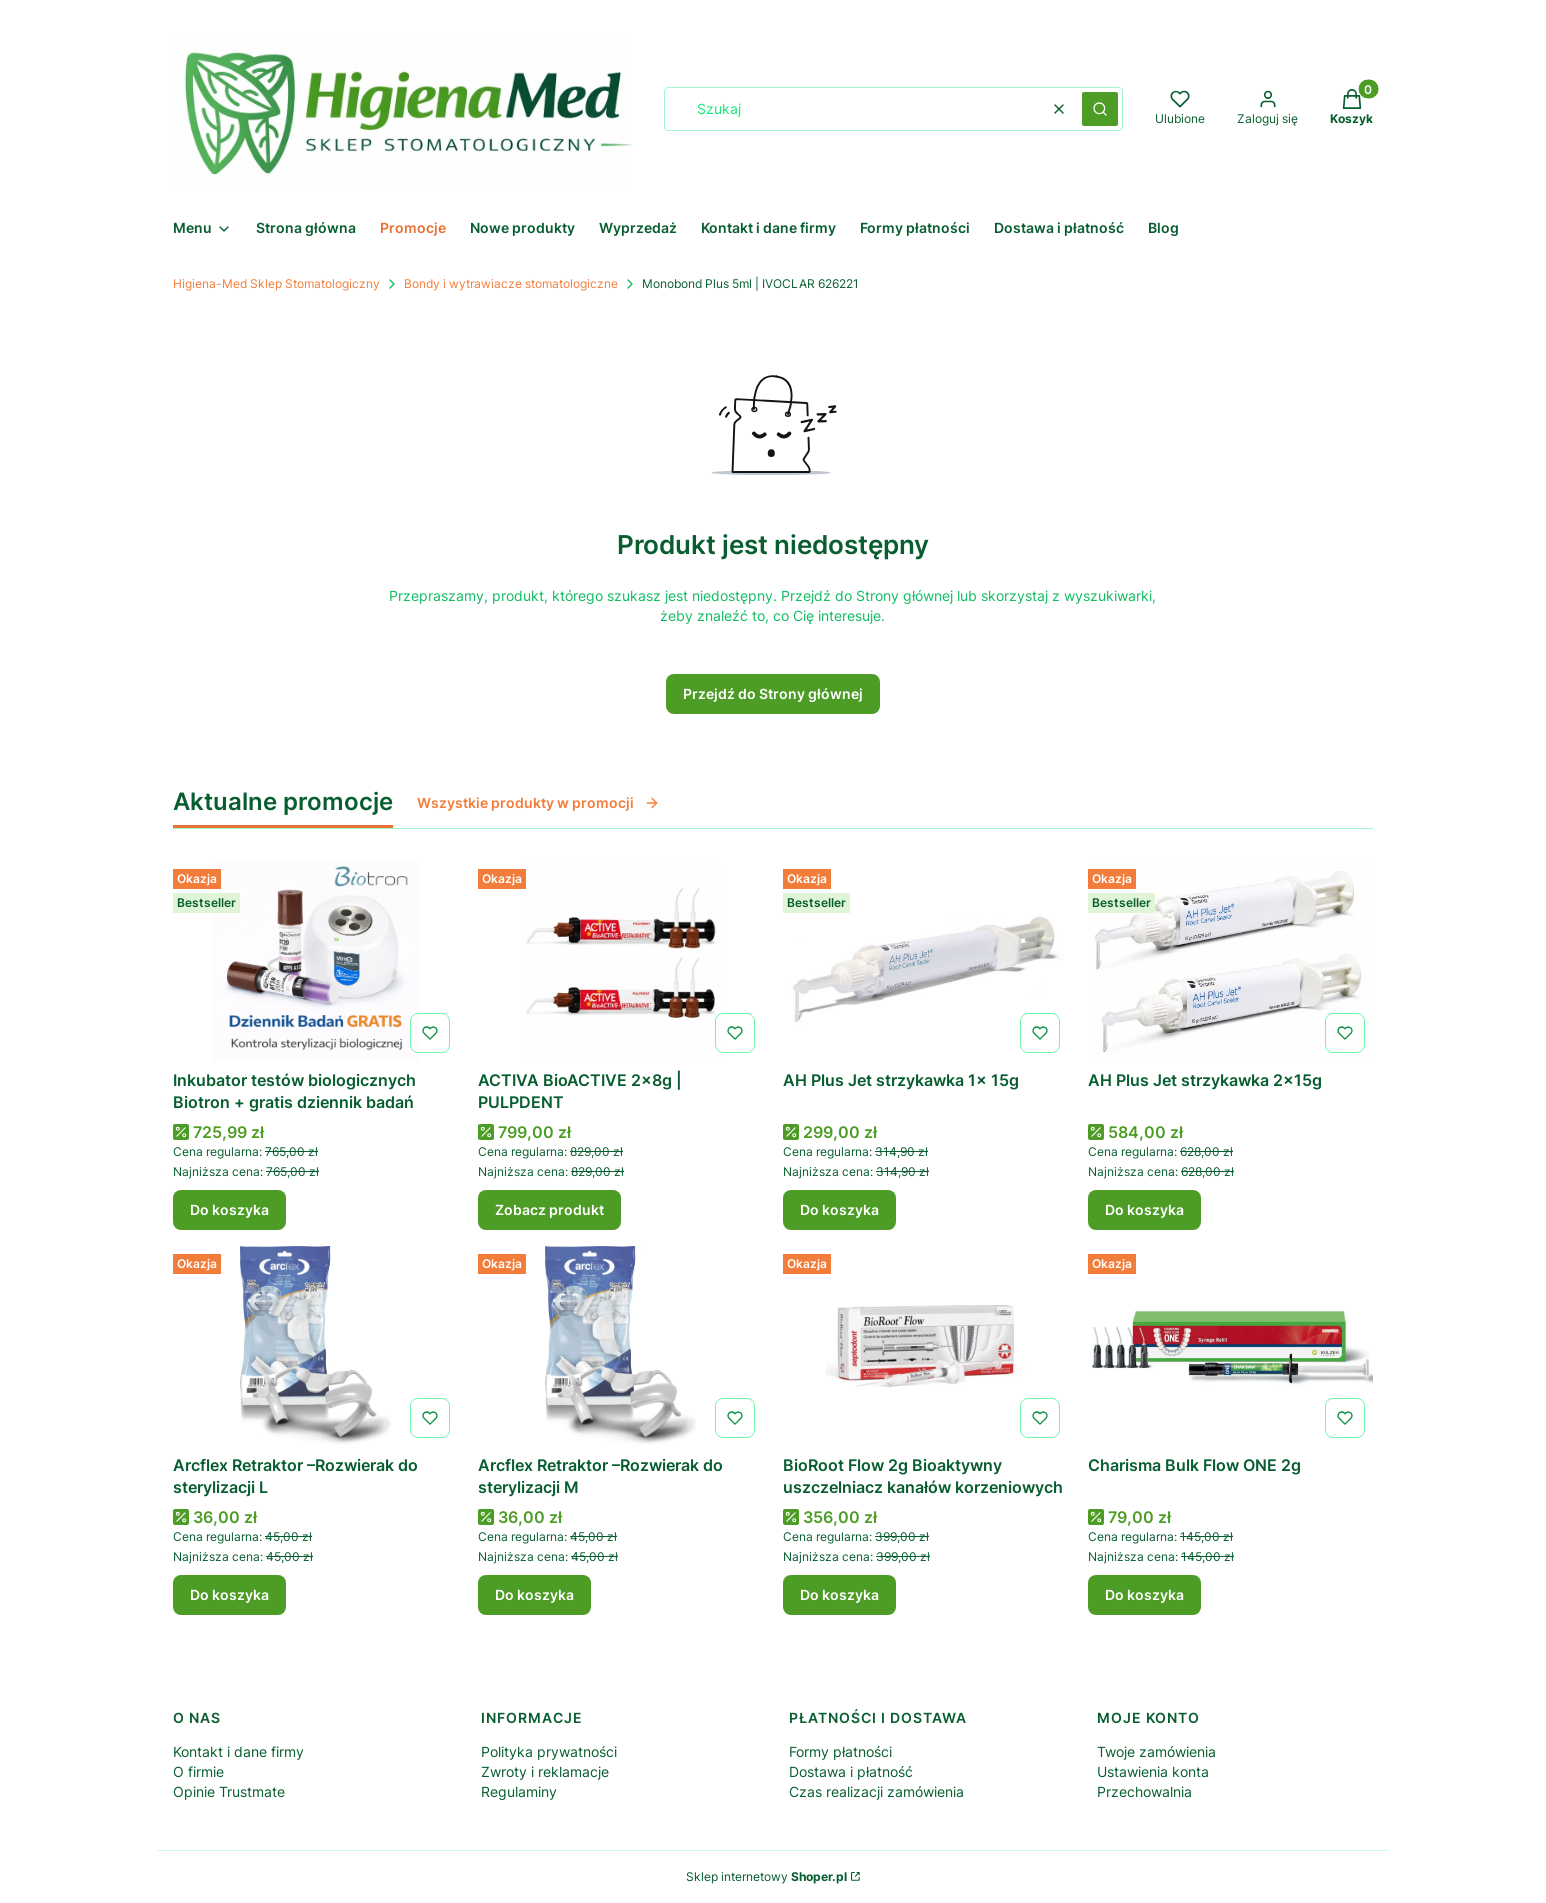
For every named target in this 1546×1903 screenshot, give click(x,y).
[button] (1100, 109)
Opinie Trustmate (229, 1791)
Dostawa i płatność (851, 1771)
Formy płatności (840, 1751)
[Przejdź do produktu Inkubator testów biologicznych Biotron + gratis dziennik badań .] (315, 961)
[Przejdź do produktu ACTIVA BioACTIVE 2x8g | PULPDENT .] (620, 961)
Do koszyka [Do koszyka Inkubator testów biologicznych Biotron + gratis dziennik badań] (229, 1209)
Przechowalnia (1144, 1791)
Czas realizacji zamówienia (876, 1791)
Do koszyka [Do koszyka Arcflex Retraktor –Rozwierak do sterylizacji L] (229, 1594)
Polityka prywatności (549, 1751)
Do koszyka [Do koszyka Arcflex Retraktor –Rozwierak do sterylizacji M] (534, 1594)
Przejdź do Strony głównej (773, 693)
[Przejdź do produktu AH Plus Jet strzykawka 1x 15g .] (925, 961)
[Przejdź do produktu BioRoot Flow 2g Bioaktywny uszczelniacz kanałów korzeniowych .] (925, 1346)
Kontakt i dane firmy (238, 1751)
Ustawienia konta (1153, 1771)
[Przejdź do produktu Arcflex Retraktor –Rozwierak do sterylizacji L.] (315, 1346)
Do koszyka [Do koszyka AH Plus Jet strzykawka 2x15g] (1144, 1209)
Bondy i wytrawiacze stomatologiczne (511, 283)
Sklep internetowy (766, 1876)
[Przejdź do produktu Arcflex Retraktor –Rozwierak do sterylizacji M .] (620, 1346)
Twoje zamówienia (1156, 1751)
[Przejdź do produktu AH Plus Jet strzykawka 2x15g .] (1230, 961)
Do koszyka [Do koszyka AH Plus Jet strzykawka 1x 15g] (839, 1209)
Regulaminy (519, 1791)
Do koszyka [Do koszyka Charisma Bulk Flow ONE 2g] (1144, 1594)
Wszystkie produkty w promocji (538, 802)
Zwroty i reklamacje (545, 1771)
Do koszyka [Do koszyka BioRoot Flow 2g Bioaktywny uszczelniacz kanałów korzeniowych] (839, 1594)
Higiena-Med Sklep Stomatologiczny (276, 283)
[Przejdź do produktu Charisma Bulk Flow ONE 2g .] (1230, 1346)
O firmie (198, 1771)
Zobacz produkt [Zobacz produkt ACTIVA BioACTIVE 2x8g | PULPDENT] (549, 1209)
